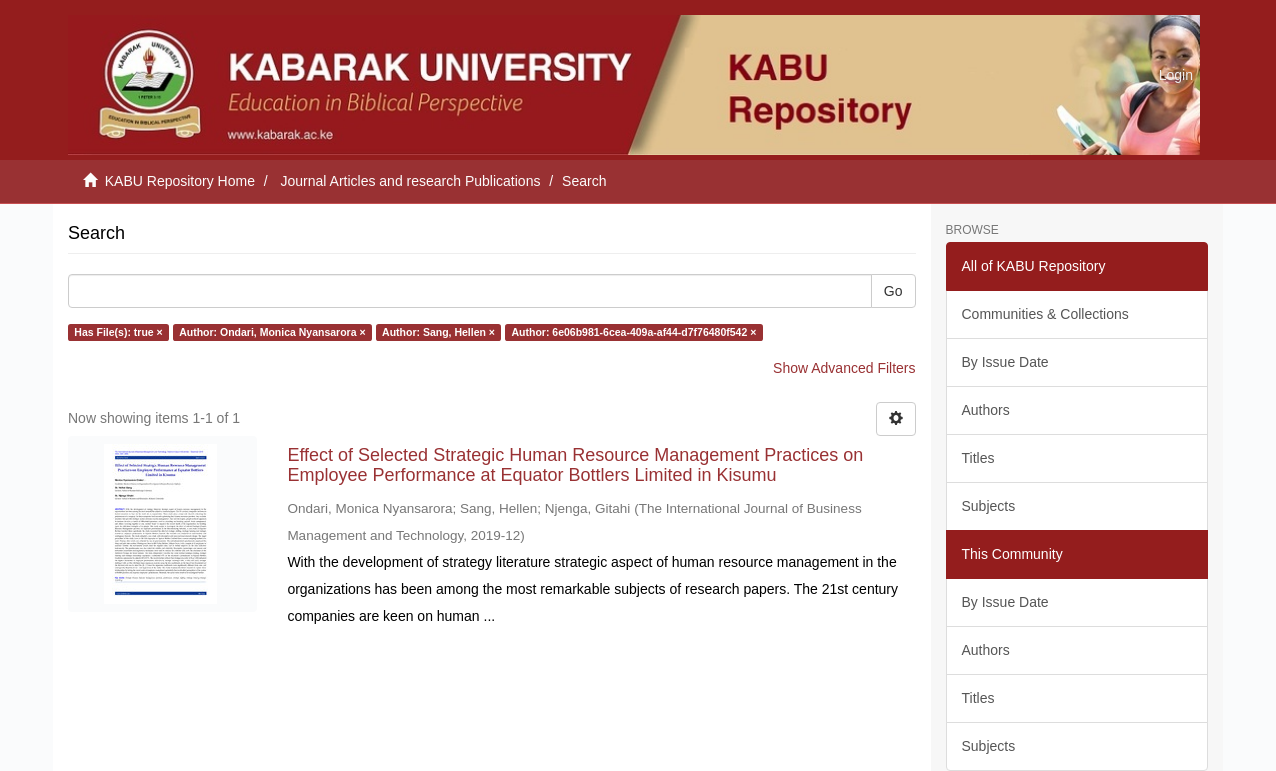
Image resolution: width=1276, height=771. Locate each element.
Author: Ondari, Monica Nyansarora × (272, 332)
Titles (978, 458)
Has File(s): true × (118, 332)
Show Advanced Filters (844, 368)
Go (893, 291)
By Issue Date (1005, 362)
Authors (986, 410)
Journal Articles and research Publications (411, 181)
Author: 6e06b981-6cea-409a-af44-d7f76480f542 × (633, 332)
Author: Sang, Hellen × (438, 332)
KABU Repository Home (180, 181)
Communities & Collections (1045, 314)
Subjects (989, 506)
